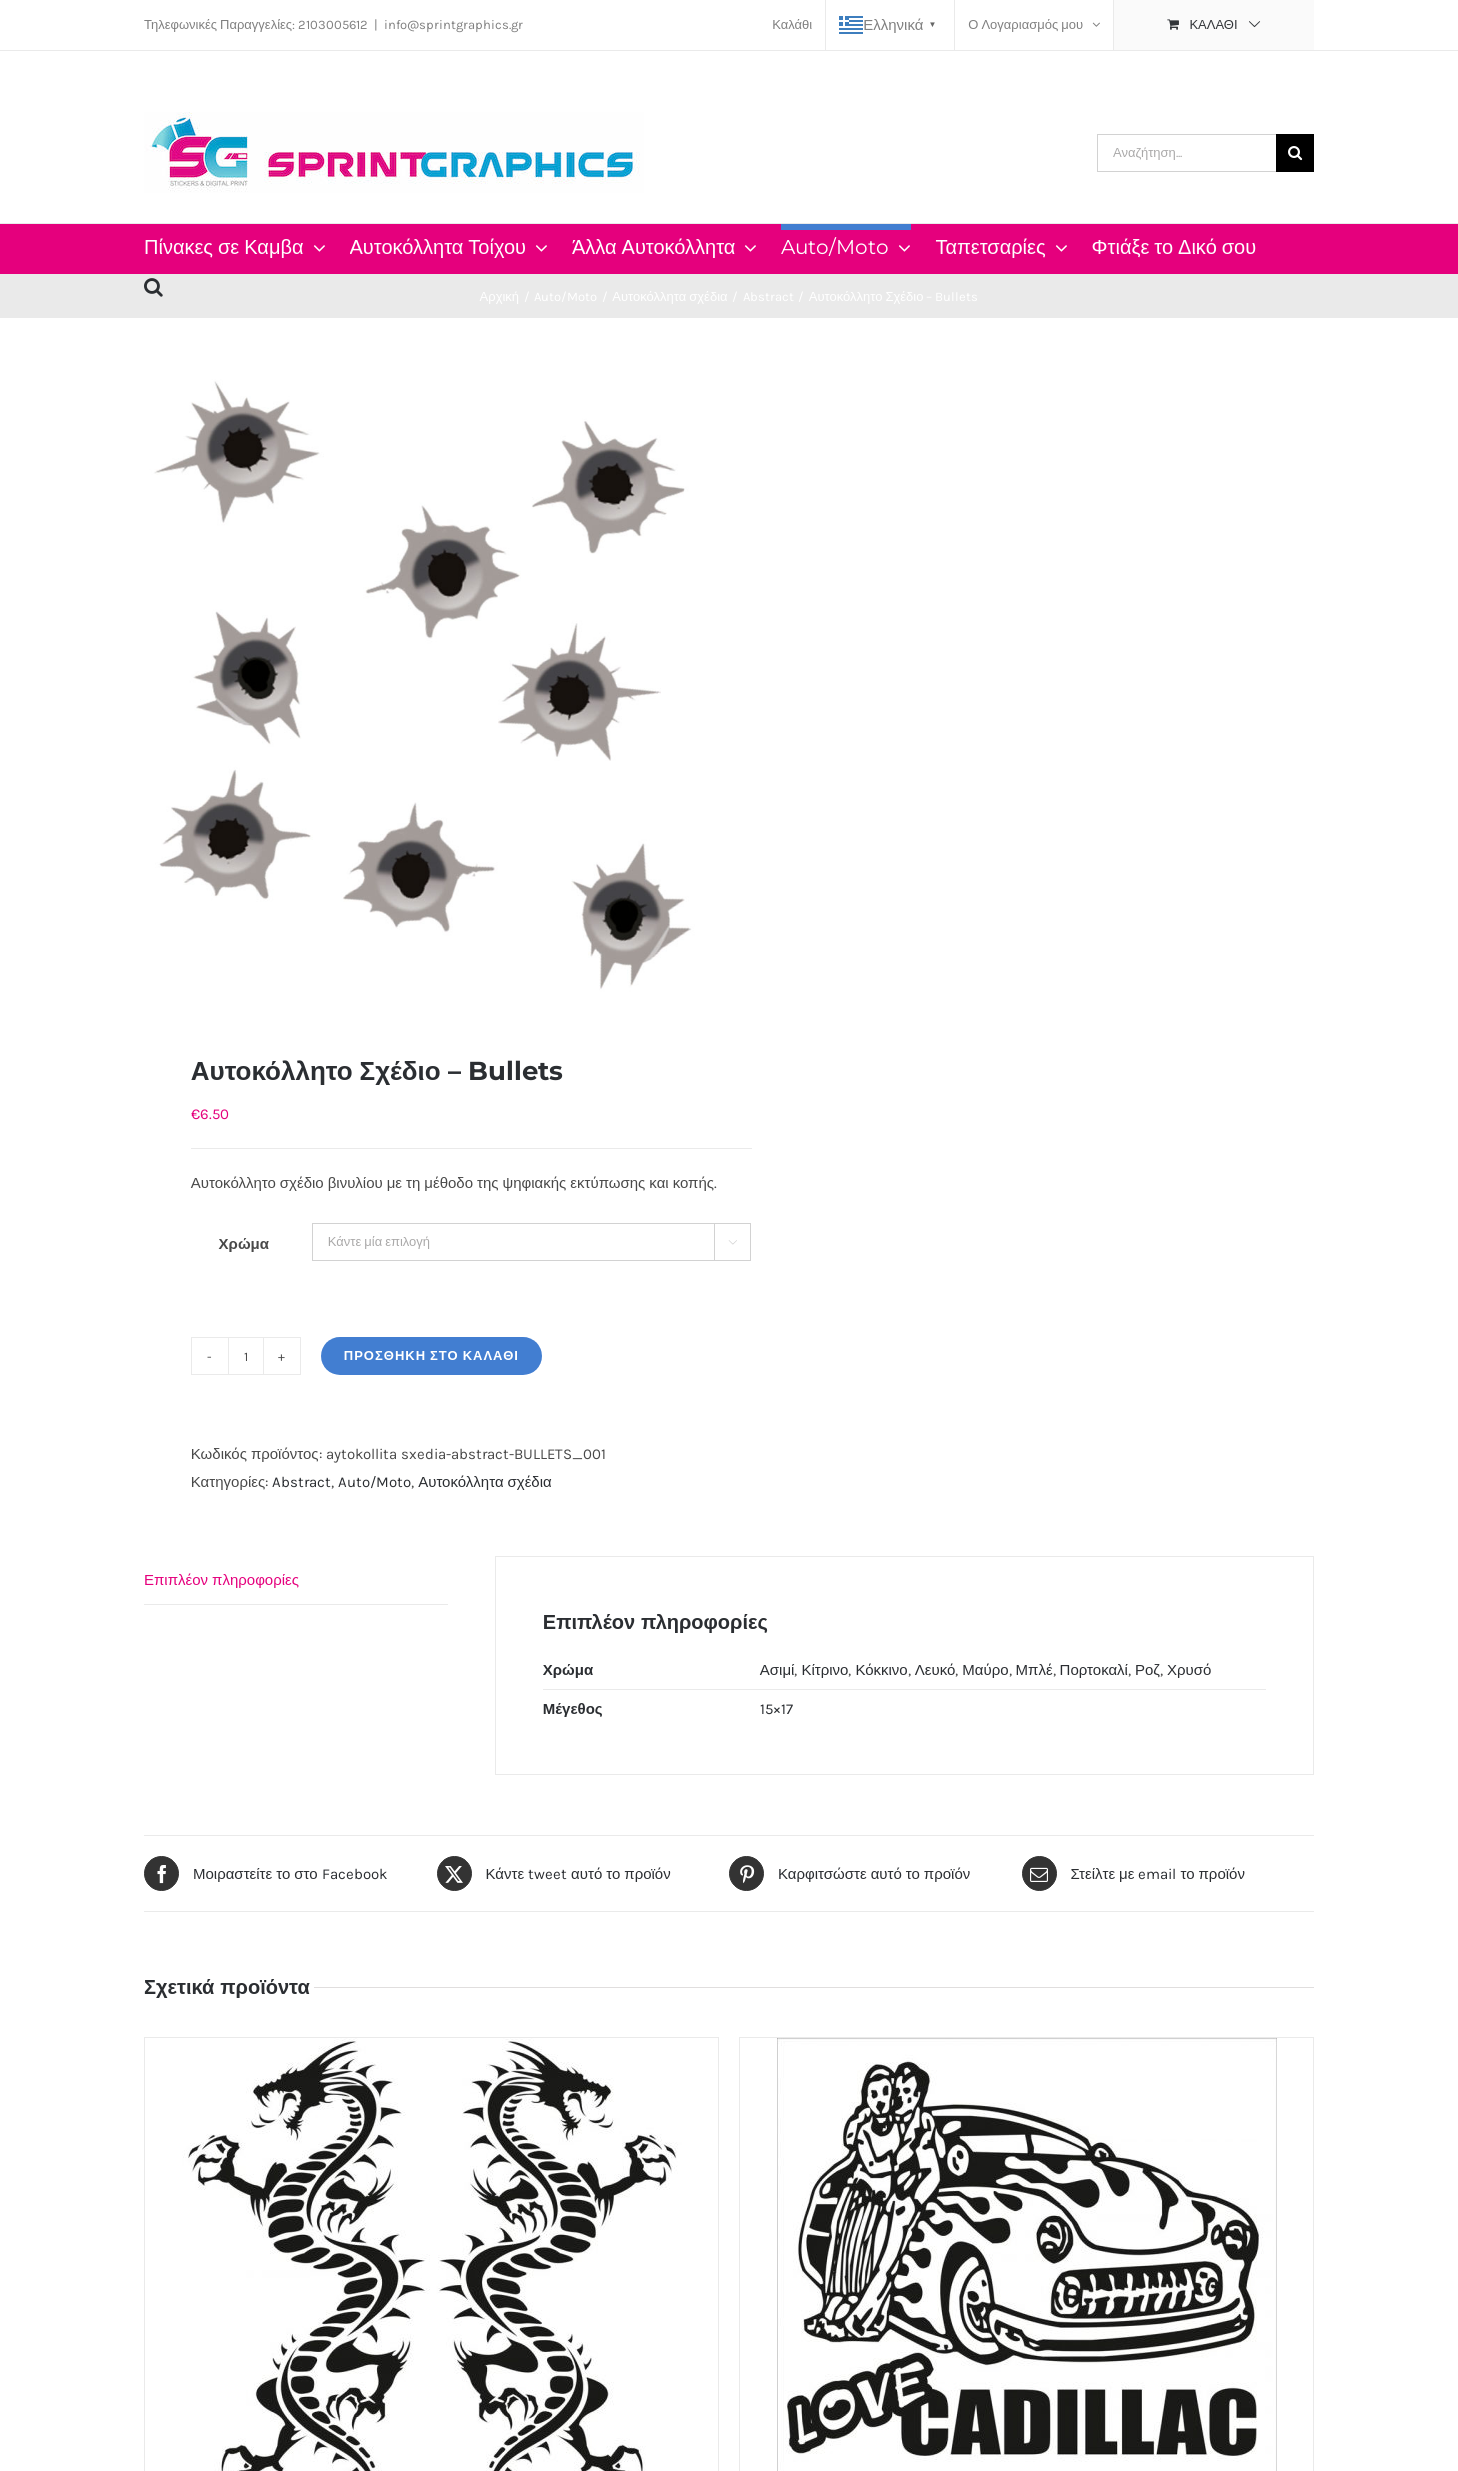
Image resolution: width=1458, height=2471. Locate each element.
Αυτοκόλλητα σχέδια (485, 1482)
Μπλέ (1034, 1670)
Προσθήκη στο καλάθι (431, 1355)
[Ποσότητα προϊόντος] (246, 1356)
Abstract (301, 1482)
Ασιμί (777, 1670)
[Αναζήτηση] (1295, 153)
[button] (153, 284)
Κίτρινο (824, 1670)
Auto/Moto (374, 1482)
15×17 (776, 1709)
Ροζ (1147, 1670)
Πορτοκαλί (1094, 1670)
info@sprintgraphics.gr (453, 24)
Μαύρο (985, 1670)
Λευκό (935, 1670)
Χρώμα (244, 1243)
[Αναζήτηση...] (1186, 153)
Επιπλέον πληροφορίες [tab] (221, 1580)
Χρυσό (1189, 1670)
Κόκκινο (881, 1670)
